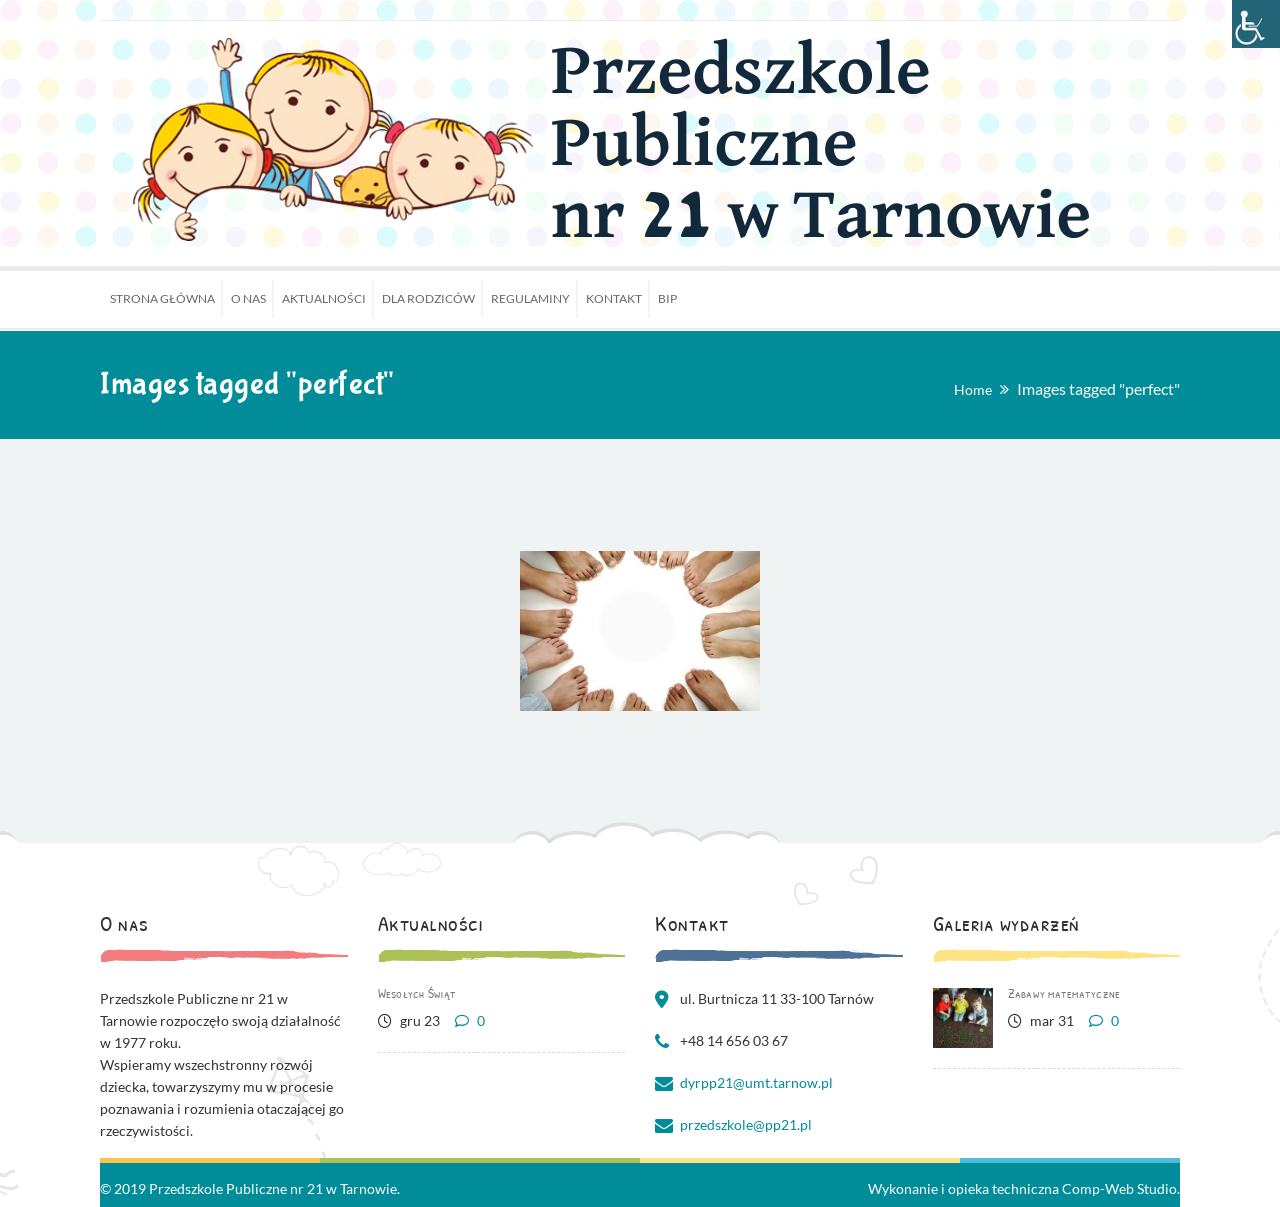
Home (973, 389)
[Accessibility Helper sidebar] (1256, 24)
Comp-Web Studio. (1121, 1188)
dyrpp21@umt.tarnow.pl (756, 1082)
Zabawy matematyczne (1064, 993)
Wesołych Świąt (417, 993)
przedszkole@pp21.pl (746, 1124)
